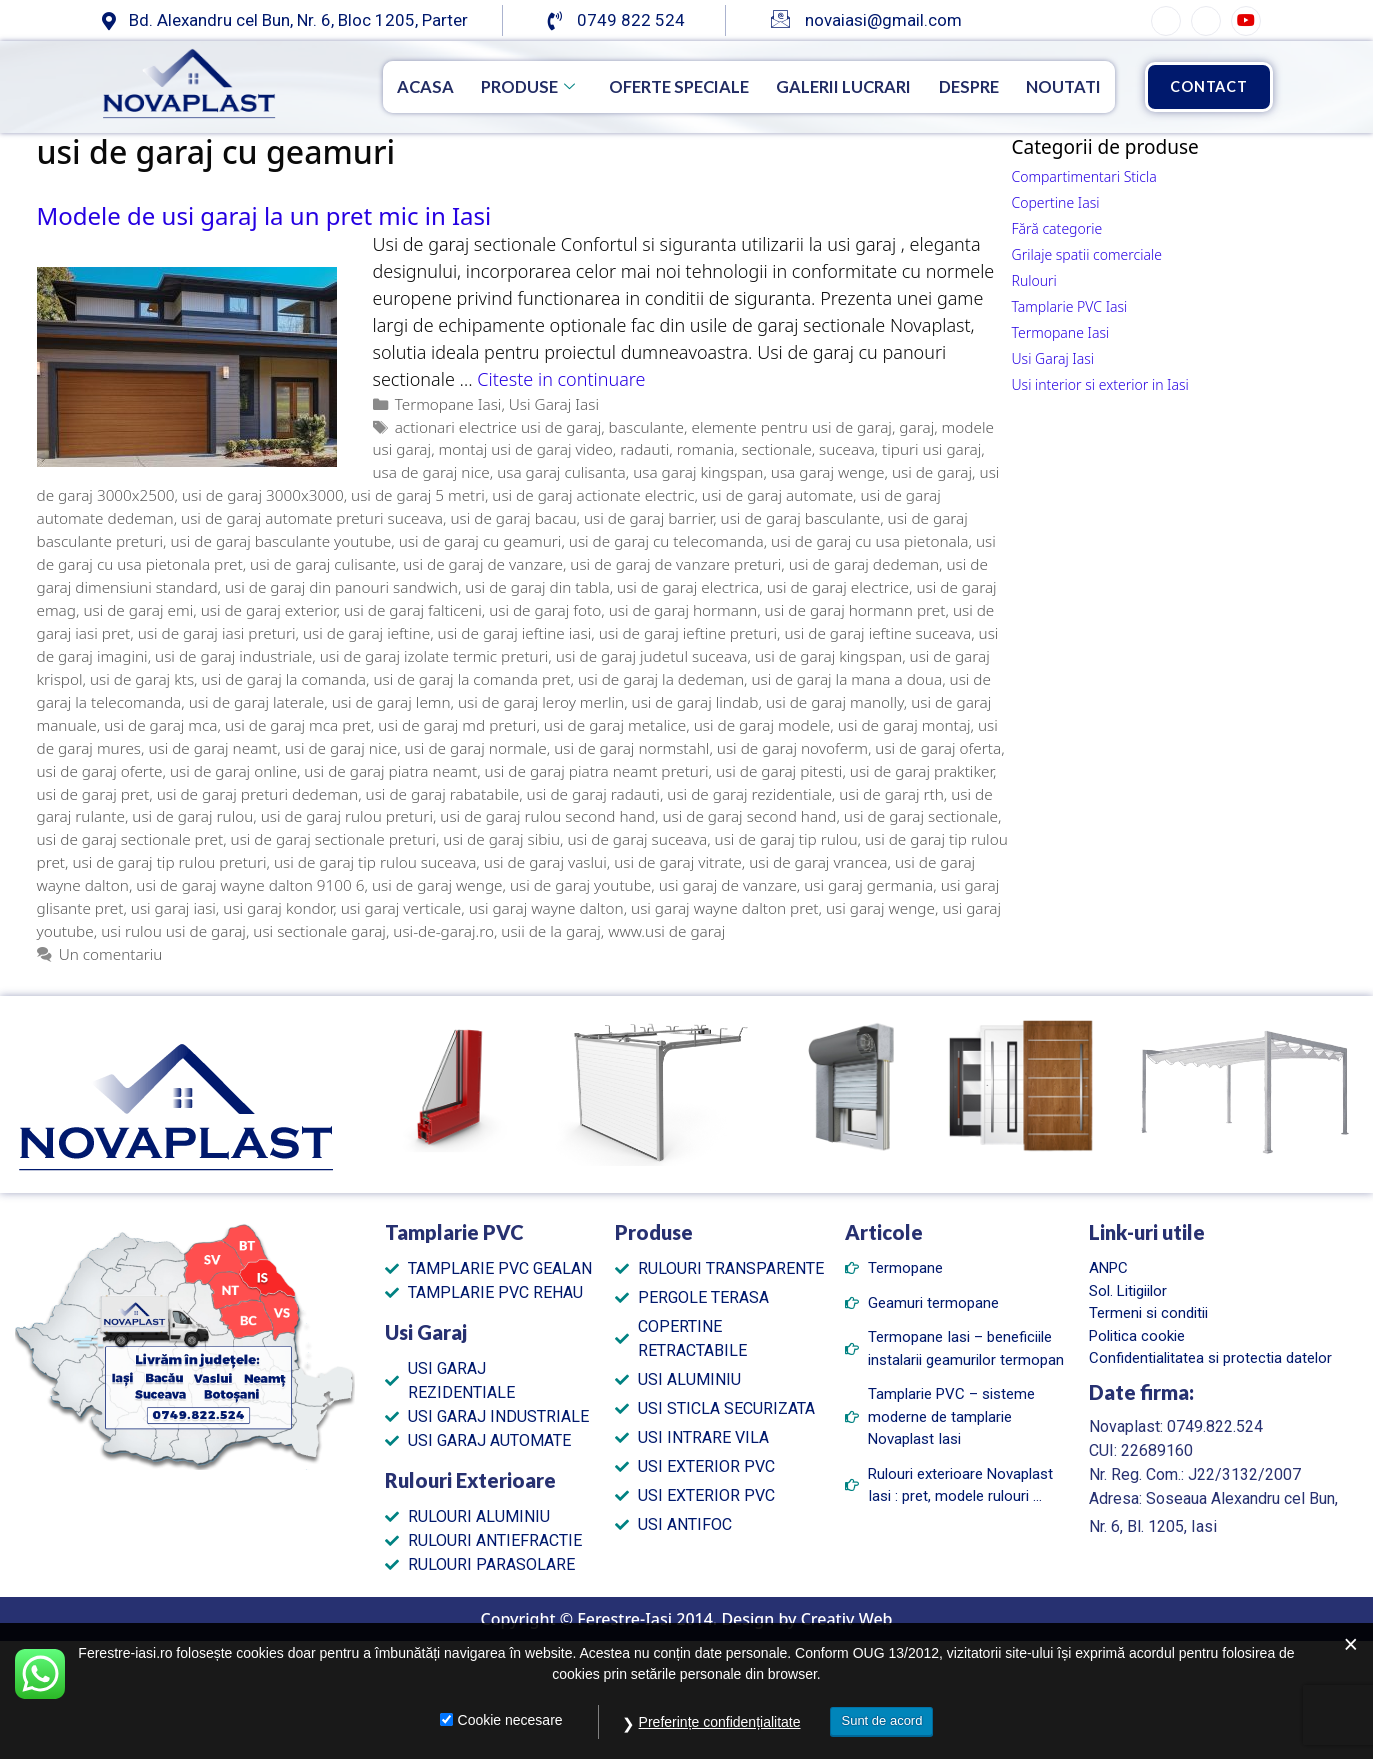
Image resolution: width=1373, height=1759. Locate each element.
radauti (644, 449)
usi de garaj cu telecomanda (666, 541)
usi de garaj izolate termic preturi (434, 656)
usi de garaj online (233, 771)
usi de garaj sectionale (921, 816)
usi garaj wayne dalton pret (724, 908)
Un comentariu (111, 954)
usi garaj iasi (173, 908)
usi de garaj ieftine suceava (877, 633)
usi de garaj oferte (100, 771)
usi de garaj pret (93, 794)
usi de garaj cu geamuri (480, 541)
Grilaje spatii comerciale (1087, 254)
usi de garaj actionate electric (593, 495)
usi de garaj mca (160, 725)
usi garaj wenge (880, 908)
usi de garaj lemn (391, 702)
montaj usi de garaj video (526, 449)
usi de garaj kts (142, 679)
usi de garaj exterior (269, 610)
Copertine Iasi (1056, 202)
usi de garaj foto (545, 610)
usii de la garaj (550, 931)
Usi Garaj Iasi (554, 404)
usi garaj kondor (278, 908)
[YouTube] (1246, 21)
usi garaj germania (868, 885)
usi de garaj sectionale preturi (333, 839)
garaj (916, 427)
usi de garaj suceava (637, 839)
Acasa (381, 86)
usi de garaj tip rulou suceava (375, 862)
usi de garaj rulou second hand (547, 816)
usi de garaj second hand (749, 816)
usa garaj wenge (828, 472)
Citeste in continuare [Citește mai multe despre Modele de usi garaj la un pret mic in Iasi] (561, 379)
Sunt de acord (881, 1720)
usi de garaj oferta (938, 748)
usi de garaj (932, 472)
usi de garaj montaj (904, 725)
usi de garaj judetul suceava (652, 656)
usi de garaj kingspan (828, 656)
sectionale (777, 449)
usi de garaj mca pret (298, 725)
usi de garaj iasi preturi (217, 633)
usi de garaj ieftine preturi (688, 633)
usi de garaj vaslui (545, 862)
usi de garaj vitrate (678, 862)
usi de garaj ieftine (366, 633)
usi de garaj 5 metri (418, 495)
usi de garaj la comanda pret (471, 679)
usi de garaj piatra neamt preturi (597, 771)
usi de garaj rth (891, 794)
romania (705, 449)
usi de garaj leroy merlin (541, 702)
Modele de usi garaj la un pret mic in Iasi (264, 215)
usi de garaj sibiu (501, 839)
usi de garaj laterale (257, 702)
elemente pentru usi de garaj (791, 427)
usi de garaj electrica (688, 587)
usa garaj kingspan (698, 472)
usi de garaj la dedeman (661, 679)
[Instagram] (1206, 21)
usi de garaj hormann (683, 610)
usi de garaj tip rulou (786, 839)
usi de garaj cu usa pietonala (869, 541)
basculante (646, 427)
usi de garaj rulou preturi (347, 816)
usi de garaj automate (777, 495)
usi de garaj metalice (615, 725)
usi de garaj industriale (233, 656)
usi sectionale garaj (319, 931)
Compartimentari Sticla (1084, 176)
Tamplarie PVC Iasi (1070, 306)
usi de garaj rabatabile (443, 794)
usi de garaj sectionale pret (130, 839)
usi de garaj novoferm (792, 748)
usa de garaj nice (431, 472)
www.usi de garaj (666, 931)
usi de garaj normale (476, 748)
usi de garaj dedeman (864, 564)
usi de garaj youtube (580, 885)
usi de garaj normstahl (631, 748)
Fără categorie (1057, 228)
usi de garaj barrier (648, 518)
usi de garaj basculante (801, 518)
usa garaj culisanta (561, 472)
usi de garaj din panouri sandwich (341, 587)
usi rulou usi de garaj (173, 931)
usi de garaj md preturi (457, 725)
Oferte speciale (649, 86)
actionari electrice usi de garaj (498, 427)
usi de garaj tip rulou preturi (169, 862)
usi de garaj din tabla (537, 587)
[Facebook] (1166, 21)
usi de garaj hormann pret (855, 610)
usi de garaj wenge (437, 885)
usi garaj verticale (401, 908)
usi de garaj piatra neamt (390, 771)
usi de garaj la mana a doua (846, 679)
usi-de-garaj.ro (443, 931)
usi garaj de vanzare (728, 885)
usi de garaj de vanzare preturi (675, 564)
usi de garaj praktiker (921, 771)
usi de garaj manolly (835, 702)
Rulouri (1034, 280)
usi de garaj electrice (838, 587)
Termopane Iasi (448, 404)
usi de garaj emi (138, 610)
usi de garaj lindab (695, 702)
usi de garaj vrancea (818, 862)
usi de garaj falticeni (413, 610)
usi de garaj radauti (593, 794)
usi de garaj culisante (323, 564)
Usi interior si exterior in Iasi (1100, 384)
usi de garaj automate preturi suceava (312, 518)
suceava (847, 449)
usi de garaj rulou (192, 816)
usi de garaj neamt (212, 748)
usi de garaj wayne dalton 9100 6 (250, 885)
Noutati (1061, 86)
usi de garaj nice (341, 748)
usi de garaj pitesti (779, 771)
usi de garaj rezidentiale (749, 794)
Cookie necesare (510, 1720)
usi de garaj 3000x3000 (263, 495)
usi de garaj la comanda (283, 679)
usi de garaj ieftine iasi (515, 633)
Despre (959, 86)
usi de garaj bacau (513, 518)
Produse (489, 86)
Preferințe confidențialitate (720, 1722)
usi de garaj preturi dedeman (258, 794)
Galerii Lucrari (825, 86)
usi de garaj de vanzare (483, 564)
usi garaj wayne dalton (546, 908)
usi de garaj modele (762, 725)
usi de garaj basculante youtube (281, 541)
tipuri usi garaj (931, 449)
